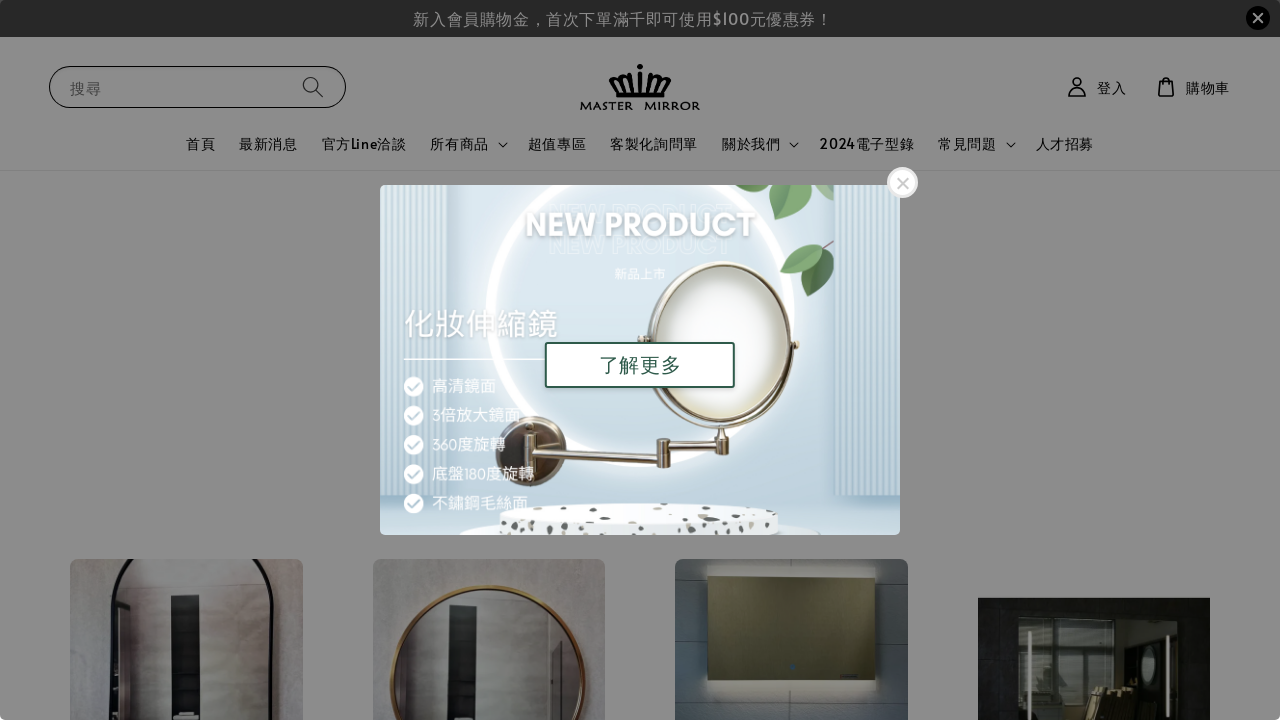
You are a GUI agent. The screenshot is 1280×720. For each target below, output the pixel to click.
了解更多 (640, 365)
